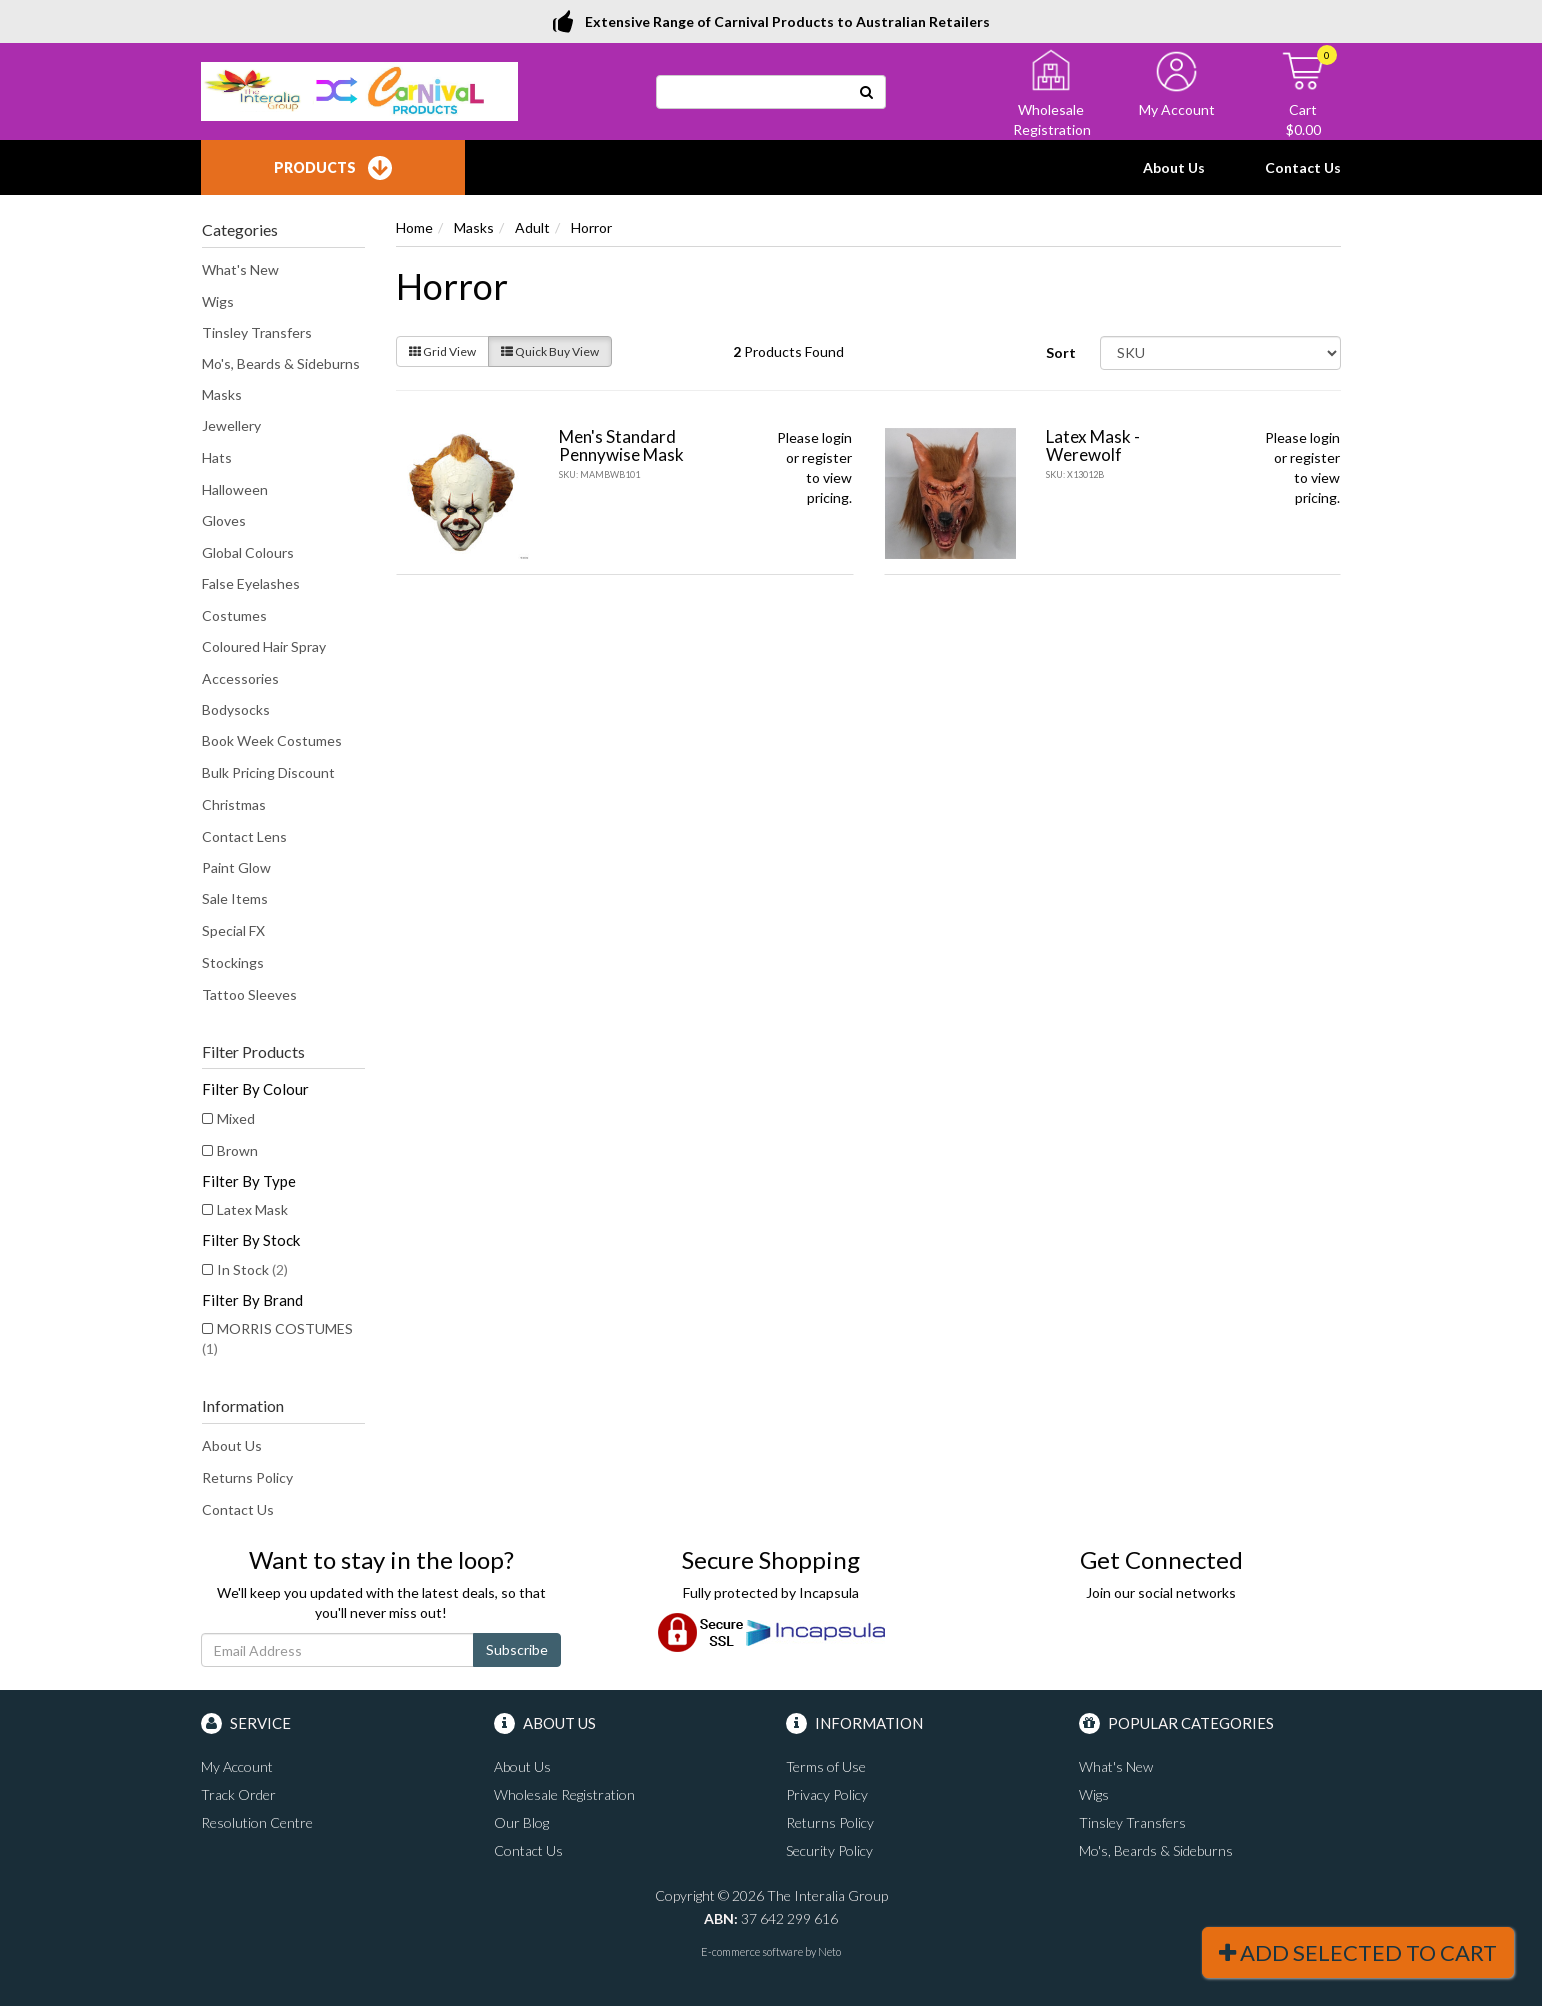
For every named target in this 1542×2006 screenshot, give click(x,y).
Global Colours (248, 552)
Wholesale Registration (564, 1794)
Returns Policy (247, 1477)
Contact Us (1303, 167)
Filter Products (253, 1052)
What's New (240, 269)
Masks (222, 394)
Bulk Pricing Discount (268, 772)
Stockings (233, 962)
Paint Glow (236, 867)
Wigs (218, 301)
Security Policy (829, 1850)
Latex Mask (252, 1209)
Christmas (234, 804)
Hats (217, 457)
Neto (829, 1951)
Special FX (233, 930)
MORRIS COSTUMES (277, 1338)
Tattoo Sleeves (249, 994)
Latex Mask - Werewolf (1093, 446)
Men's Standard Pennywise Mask (621, 446)
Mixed (236, 1118)
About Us (1174, 167)
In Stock (252, 1269)
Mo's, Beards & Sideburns (281, 363)
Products (333, 168)
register (827, 457)
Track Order (238, 1794)
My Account (237, 1766)
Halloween (235, 489)
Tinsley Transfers (257, 332)
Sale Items (235, 898)
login (837, 437)
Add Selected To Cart (1358, 1952)
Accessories (240, 678)
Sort (1061, 352)
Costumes (234, 615)
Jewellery (231, 425)
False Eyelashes (251, 583)
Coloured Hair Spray (264, 646)
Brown (237, 1150)
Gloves (224, 520)
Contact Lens (244, 836)
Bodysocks (236, 709)
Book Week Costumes (272, 740)
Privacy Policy (827, 1794)
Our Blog (521, 1822)
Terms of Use (826, 1766)
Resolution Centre (257, 1822)
